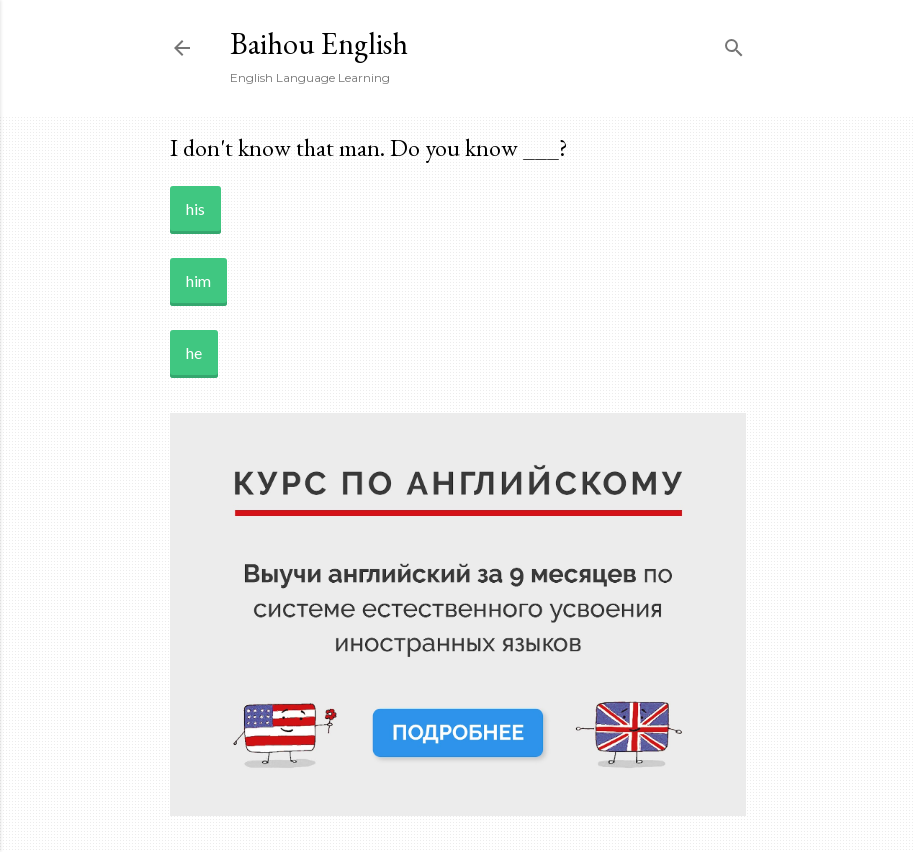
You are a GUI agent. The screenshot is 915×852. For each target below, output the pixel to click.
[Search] (734, 43)
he (194, 352)
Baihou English (319, 43)
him (198, 280)
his (195, 208)
